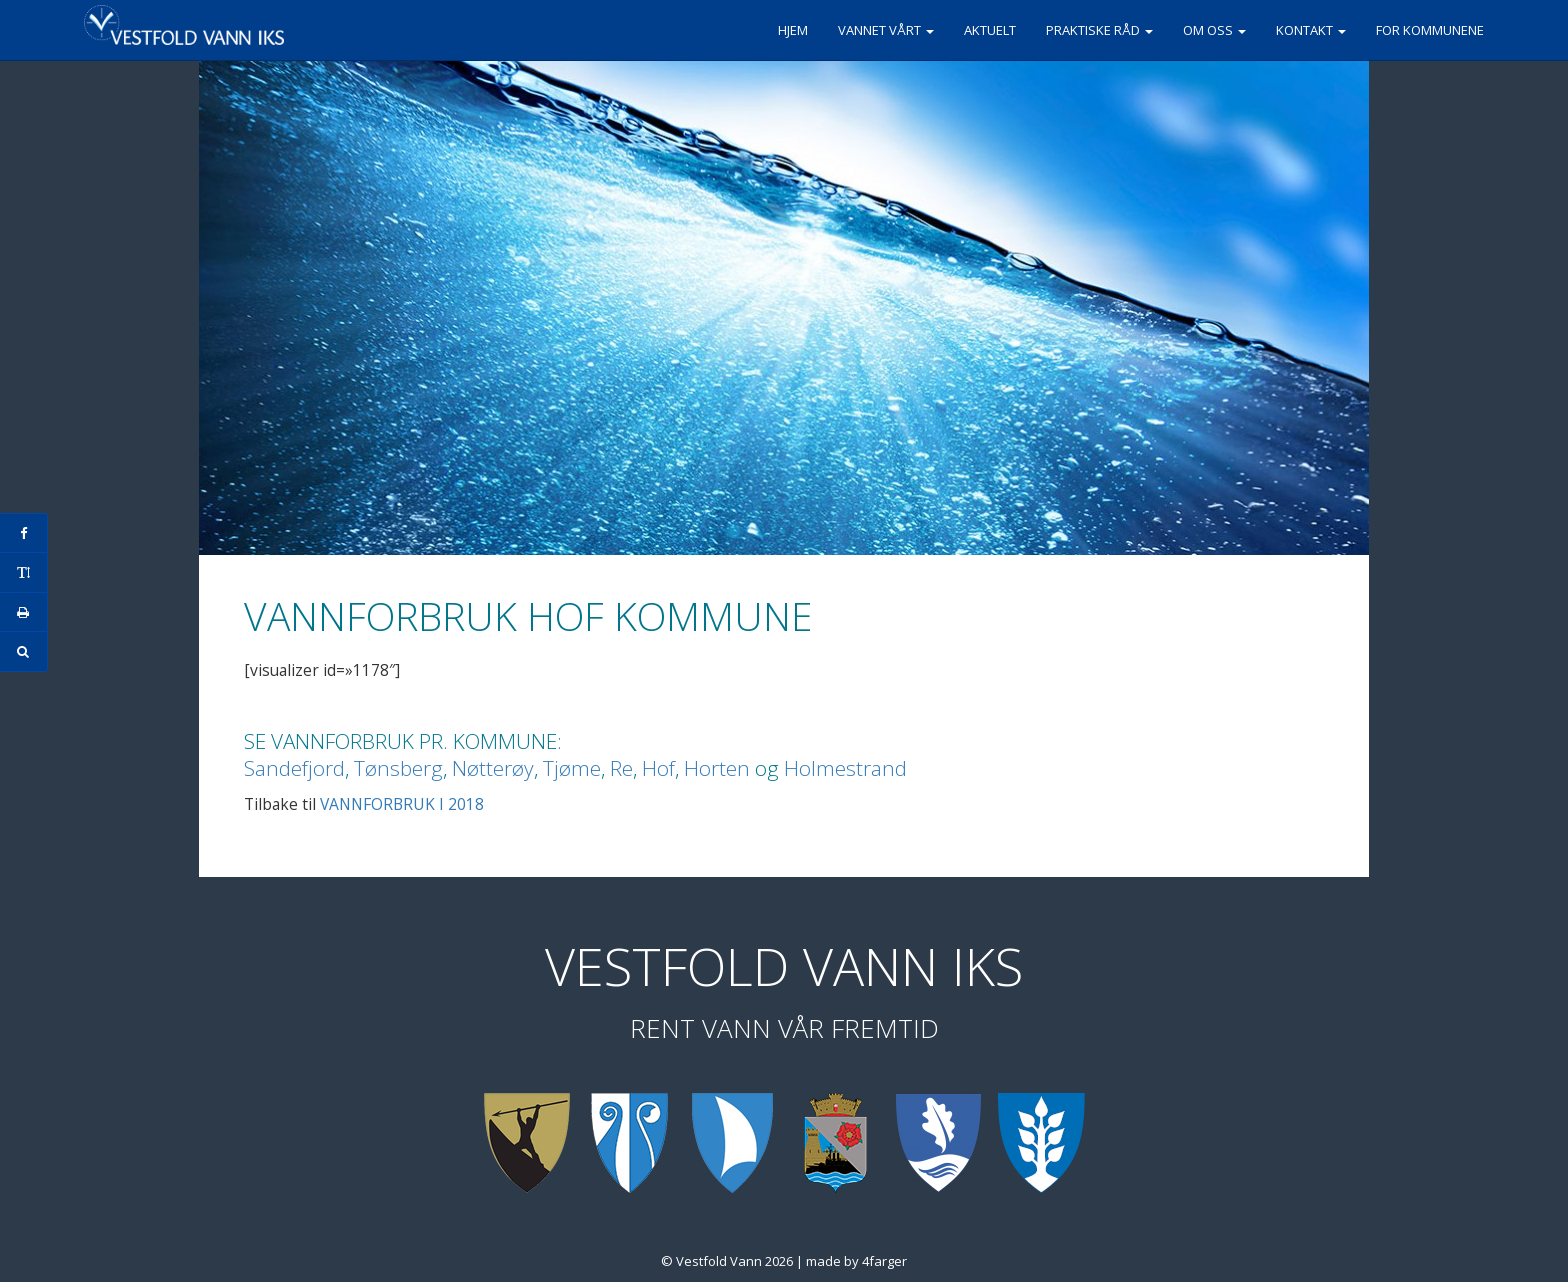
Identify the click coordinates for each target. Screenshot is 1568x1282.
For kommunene (1430, 30)
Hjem (793, 30)
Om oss (1214, 30)
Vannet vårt (886, 30)
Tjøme (572, 768)
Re (621, 768)
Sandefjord (294, 768)
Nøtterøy (493, 768)
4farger (884, 1261)
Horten (717, 768)
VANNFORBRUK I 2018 (402, 804)
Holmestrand (845, 768)
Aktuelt (990, 30)
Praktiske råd (1099, 30)
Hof (658, 768)
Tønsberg (398, 768)
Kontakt (1311, 30)
